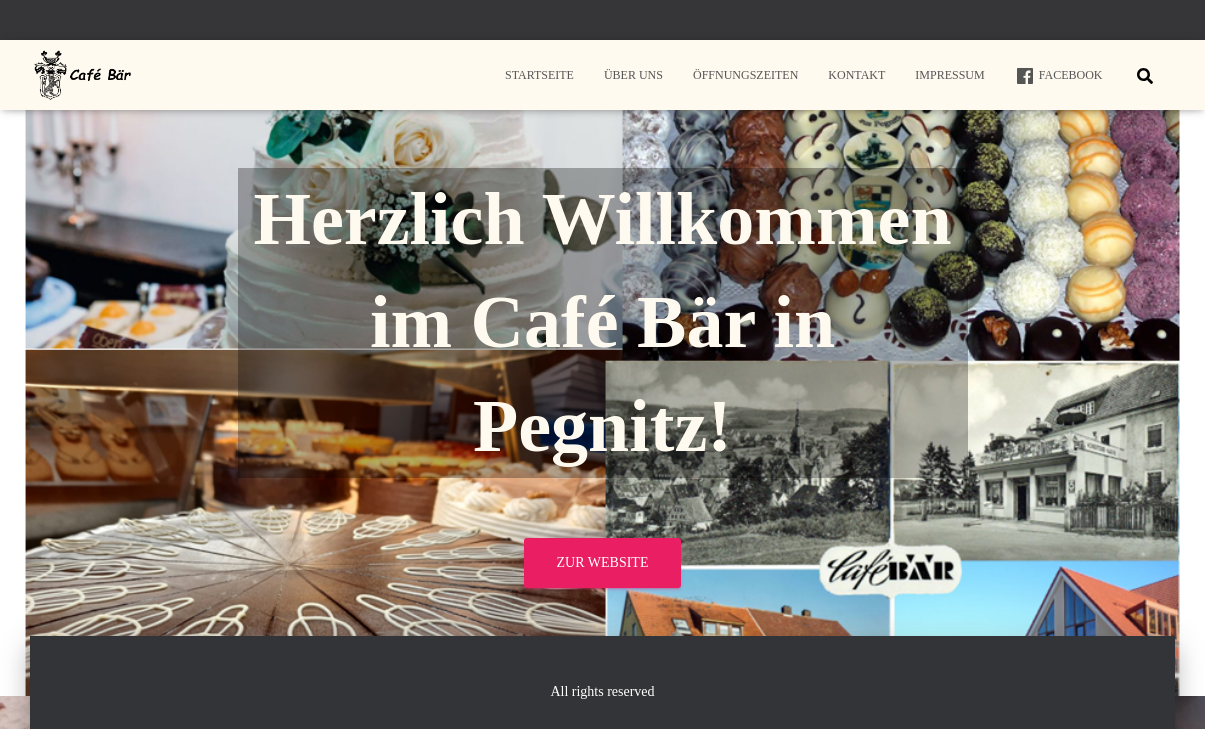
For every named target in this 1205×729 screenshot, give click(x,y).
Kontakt (856, 75)
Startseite (539, 75)
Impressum (949, 75)
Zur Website (603, 562)
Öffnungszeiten (745, 75)
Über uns (633, 75)
